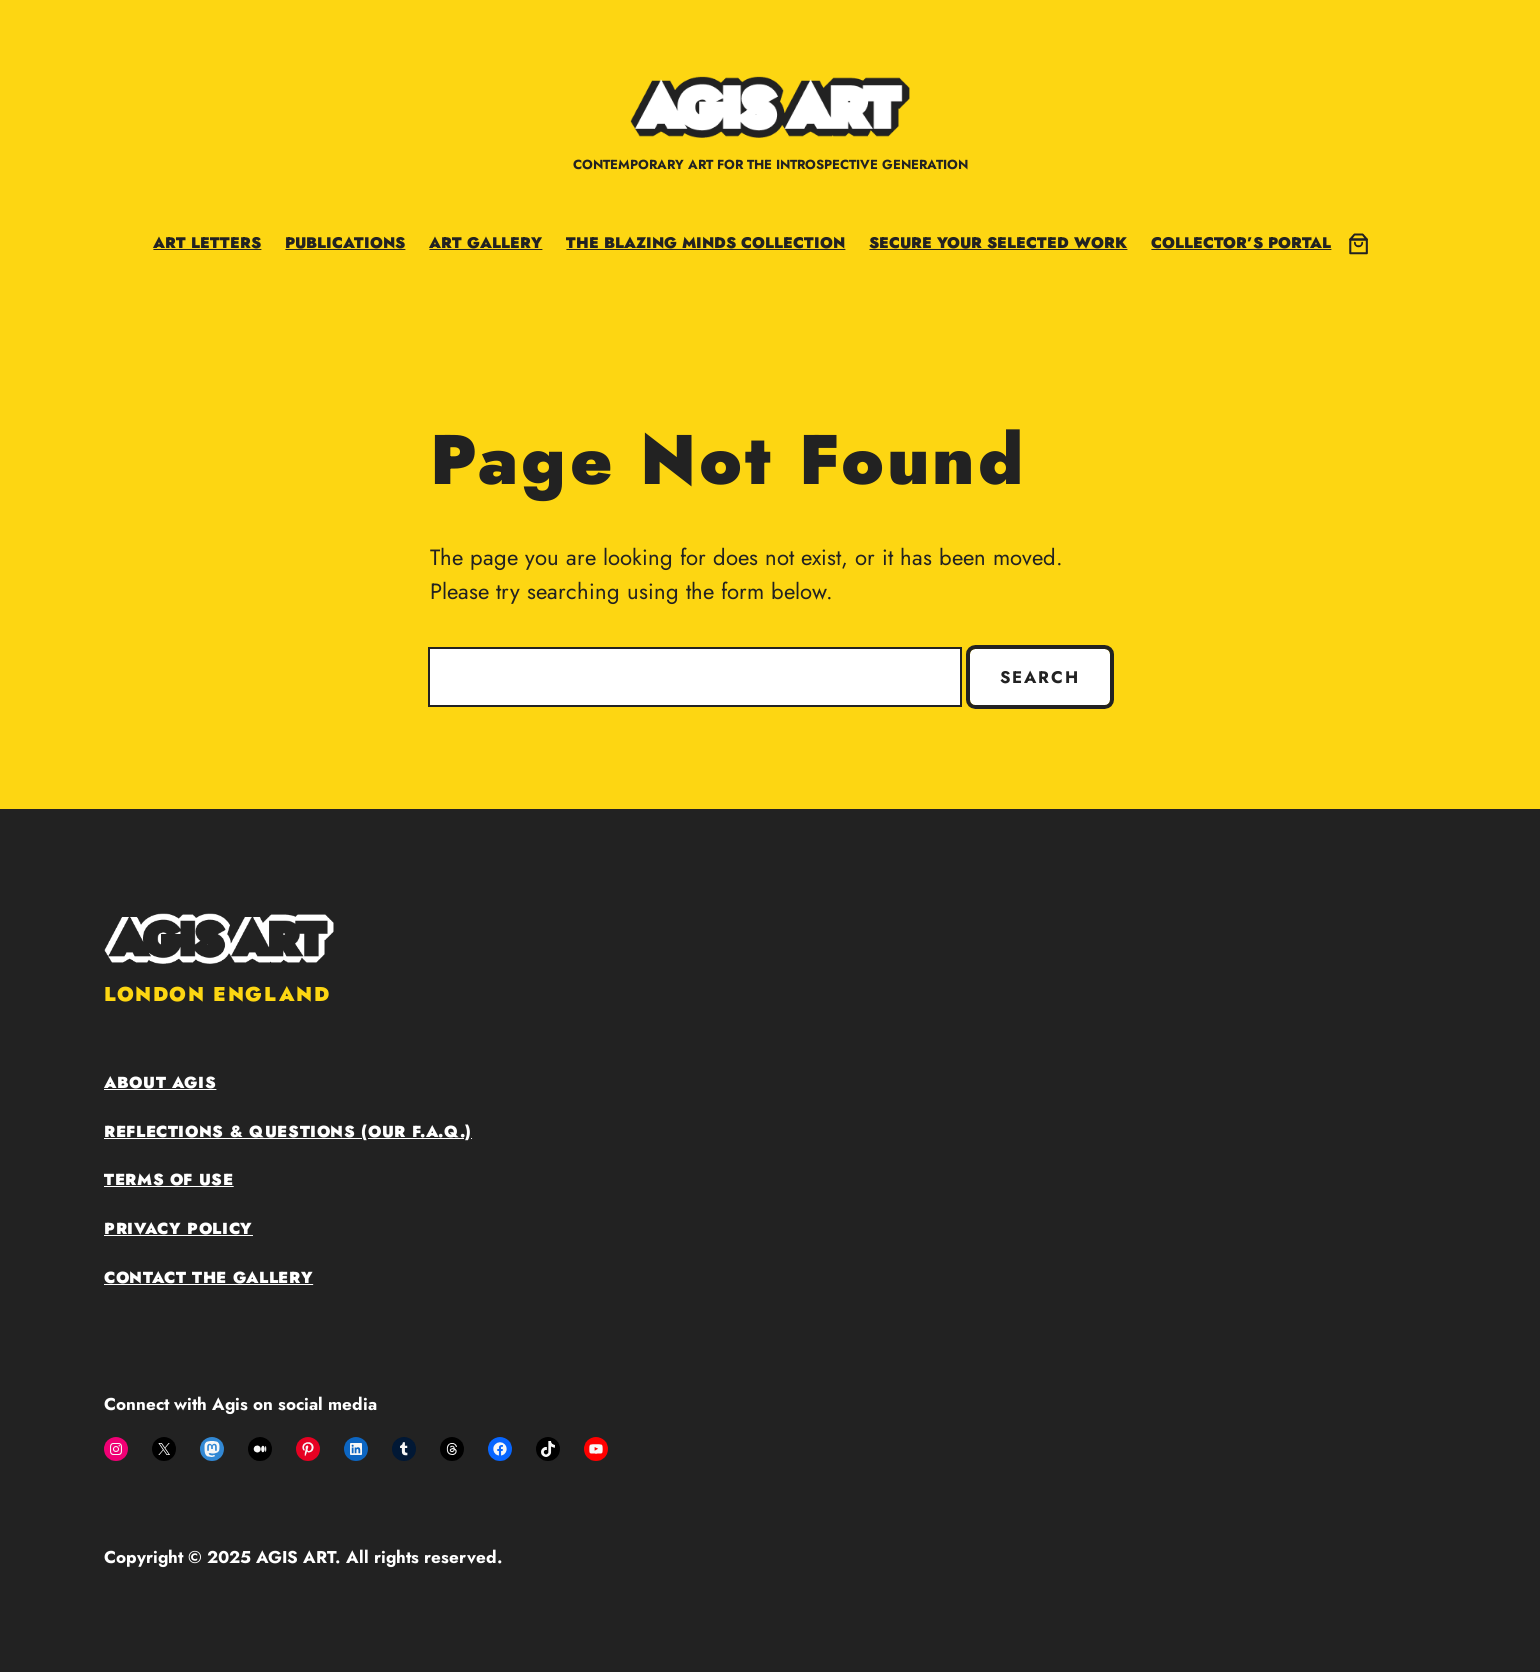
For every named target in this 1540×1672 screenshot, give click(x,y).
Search (1040, 677)
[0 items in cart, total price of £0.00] (1358, 243)
